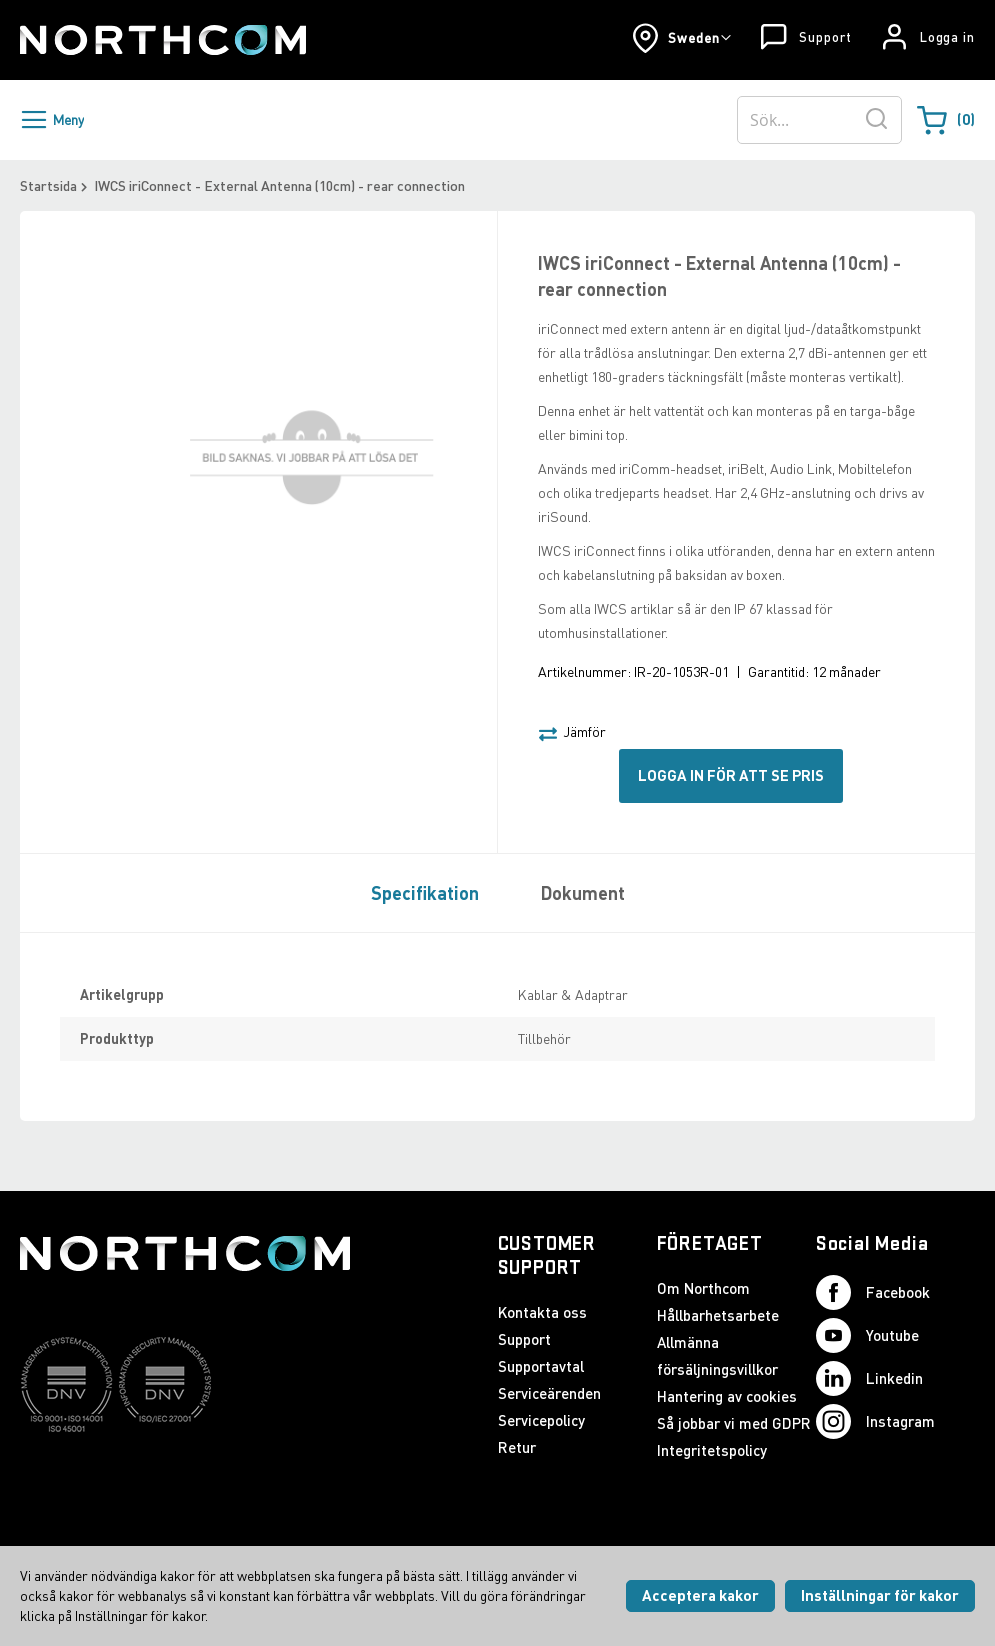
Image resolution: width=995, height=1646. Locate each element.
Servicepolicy (541, 1420)
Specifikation (425, 893)
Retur (517, 1447)
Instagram (875, 1421)
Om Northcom (703, 1288)
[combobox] (819, 120)
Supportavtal (541, 1366)
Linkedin (869, 1378)
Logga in (947, 37)
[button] (681, 38)
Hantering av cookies (727, 1396)
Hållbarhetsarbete (718, 1315)
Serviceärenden (549, 1393)
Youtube (867, 1335)
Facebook (873, 1292)
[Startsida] (163, 40)
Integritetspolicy (712, 1450)
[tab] (420, 892)
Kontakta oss (542, 1312)
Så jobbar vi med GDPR (734, 1423)
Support (825, 37)
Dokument (583, 893)
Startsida (48, 185)
